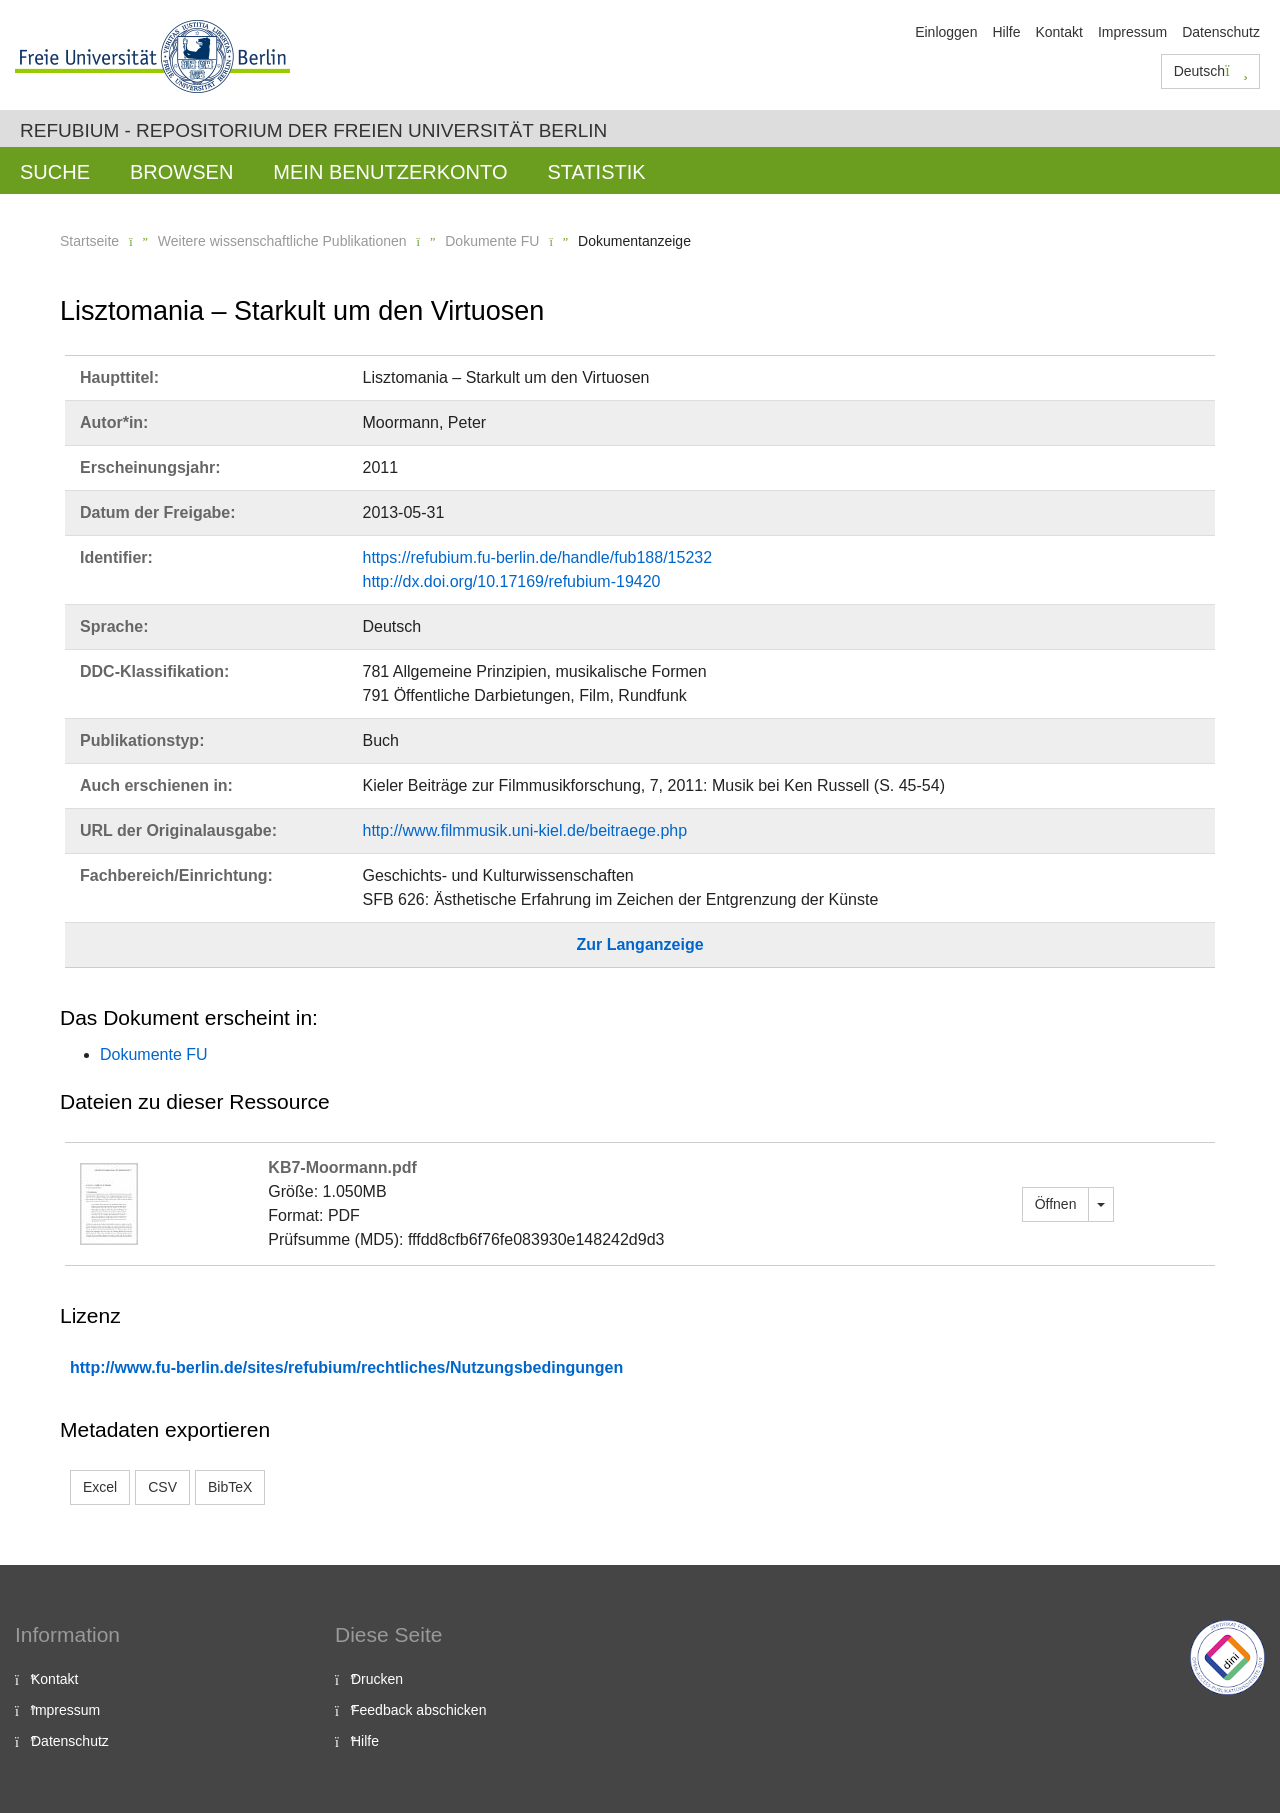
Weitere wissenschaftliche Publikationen (282, 241)
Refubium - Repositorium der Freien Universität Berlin (313, 130)
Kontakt (1058, 32)
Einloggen (946, 32)
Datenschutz (1221, 32)
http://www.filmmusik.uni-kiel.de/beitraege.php (525, 830)
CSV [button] (162, 1487)
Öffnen (1056, 1204)
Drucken (377, 1679)
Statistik (596, 172)
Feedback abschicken (418, 1710)
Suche (55, 172)
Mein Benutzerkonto (390, 172)
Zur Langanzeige (639, 944)
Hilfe (1006, 32)
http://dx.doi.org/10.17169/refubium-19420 (512, 581)
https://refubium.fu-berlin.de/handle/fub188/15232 (538, 557)
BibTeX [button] (230, 1487)
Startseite (89, 241)
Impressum (1132, 32)
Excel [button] (100, 1487)
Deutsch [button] (1211, 71)
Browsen (181, 172)
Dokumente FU (492, 241)
